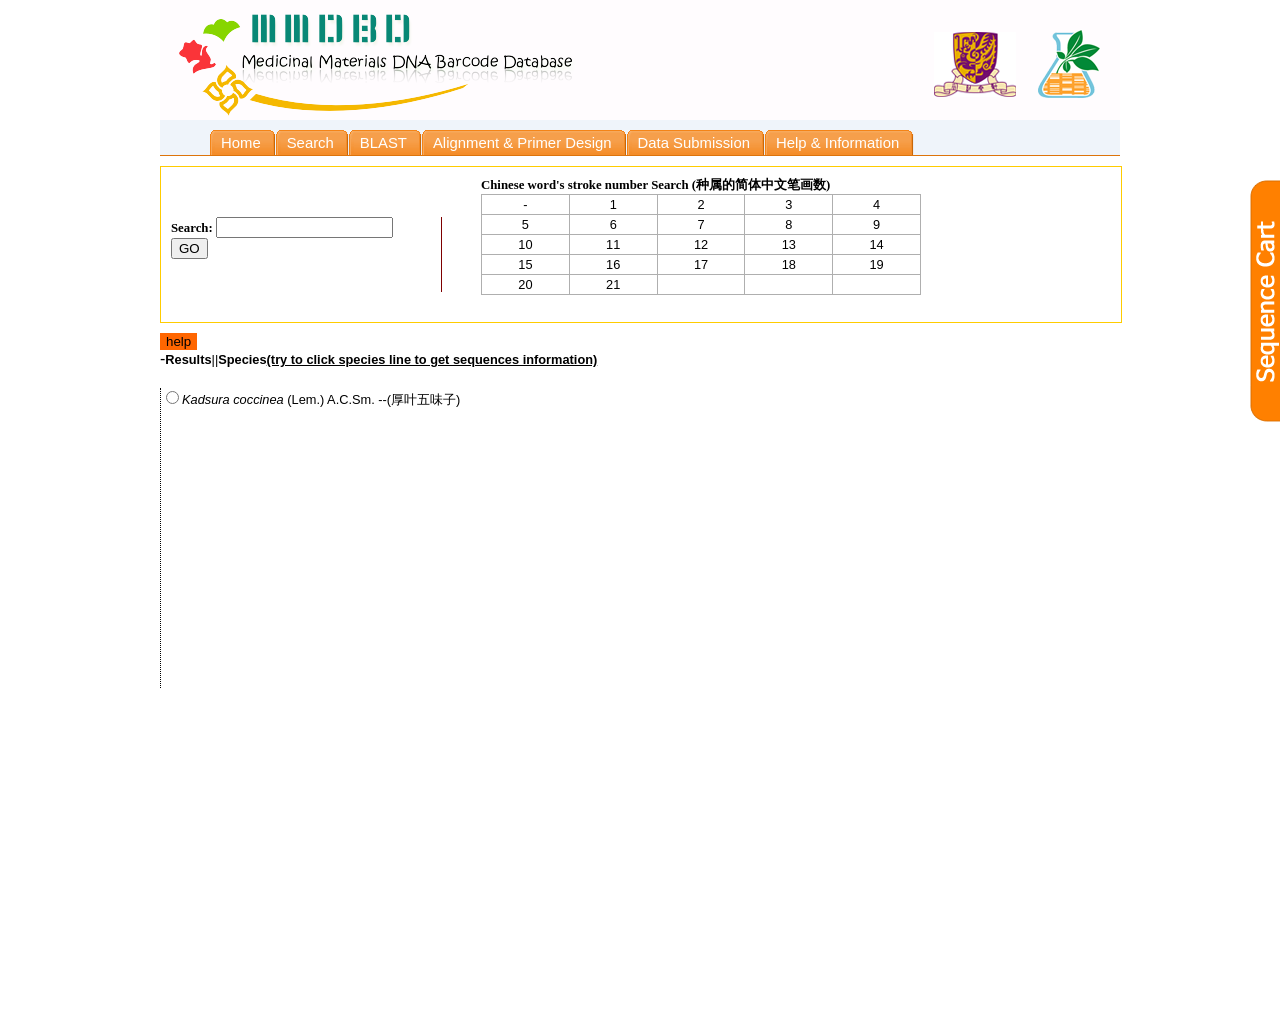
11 (613, 244)
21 (613, 284)
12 (701, 244)
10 (525, 244)
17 (701, 264)
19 (876, 264)
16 (613, 264)
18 (789, 264)
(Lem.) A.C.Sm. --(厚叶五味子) (313, 399)
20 (525, 284)
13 (789, 244)
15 (525, 264)
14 (876, 244)
